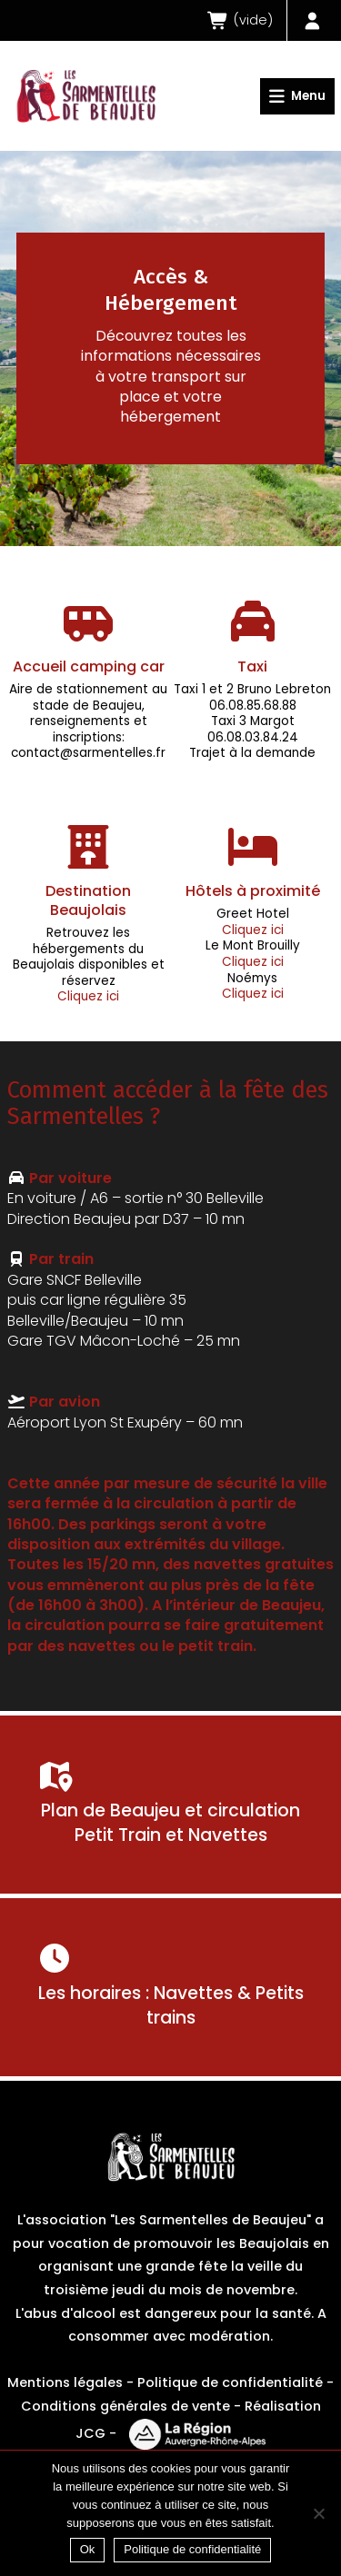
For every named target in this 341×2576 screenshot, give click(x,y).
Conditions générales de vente (125, 2406)
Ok (87, 2549)
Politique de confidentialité (230, 2382)
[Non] (318, 2513)
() (240, 20)
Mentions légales (65, 2382)
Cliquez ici (88, 996)
